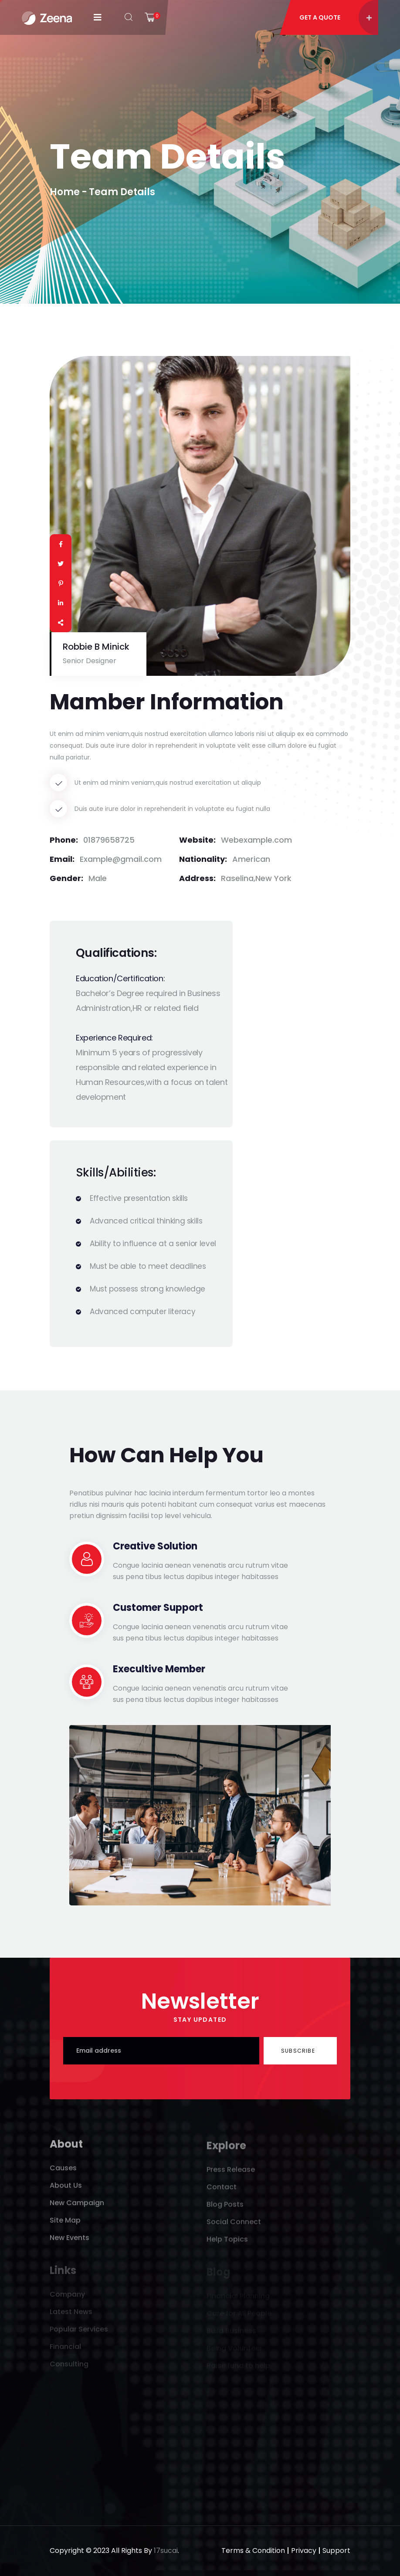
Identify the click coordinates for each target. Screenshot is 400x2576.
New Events (69, 2243)
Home (65, 192)
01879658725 (109, 839)
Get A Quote (335, 17)
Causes (63, 2173)
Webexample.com (256, 839)
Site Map (65, 2225)
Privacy (303, 2550)
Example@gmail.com (121, 859)
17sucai (166, 2550)
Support (336, 2550)
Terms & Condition (253, 2550)
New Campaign (77, 2208)
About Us (66, 2191)
